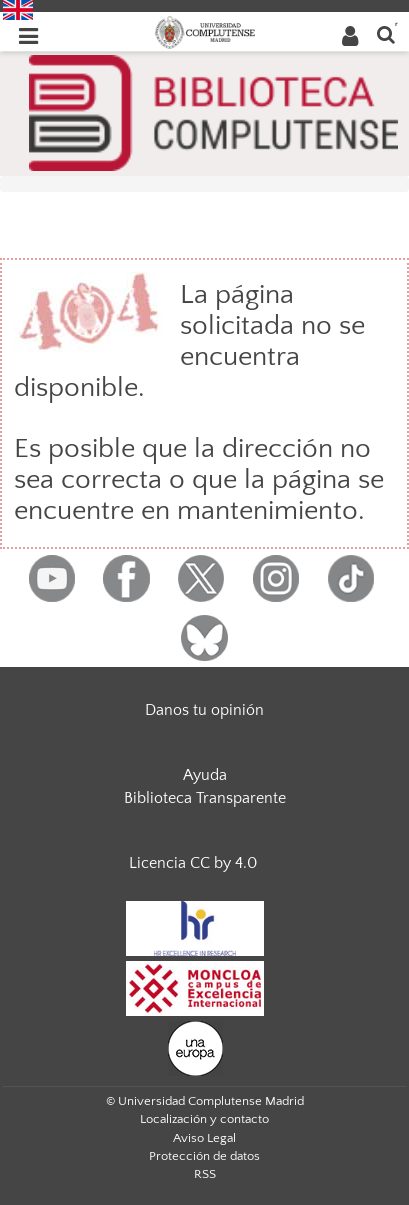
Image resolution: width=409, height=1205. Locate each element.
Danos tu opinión (204, 710)
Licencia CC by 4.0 (193, 863)
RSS (205, 1174)
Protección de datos (204, 1156)
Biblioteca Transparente (205, 798)
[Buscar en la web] (386, 33)
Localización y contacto (204, 1119)
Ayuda (205, 775)
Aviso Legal (204, 1138)
